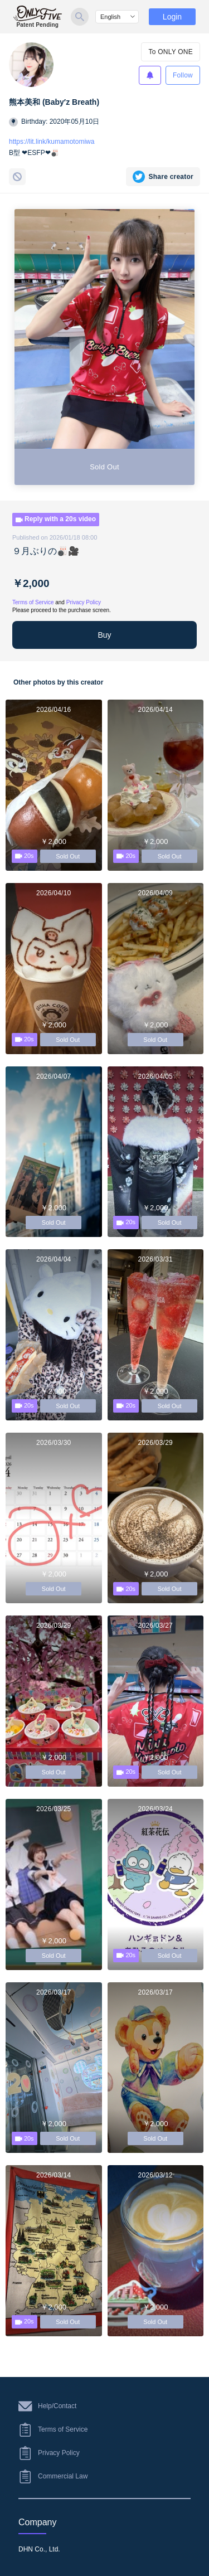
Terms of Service (33, 602)
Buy (104, 634)
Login (172, 16)
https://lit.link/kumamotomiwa (51, 141)
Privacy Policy (83, 602)
